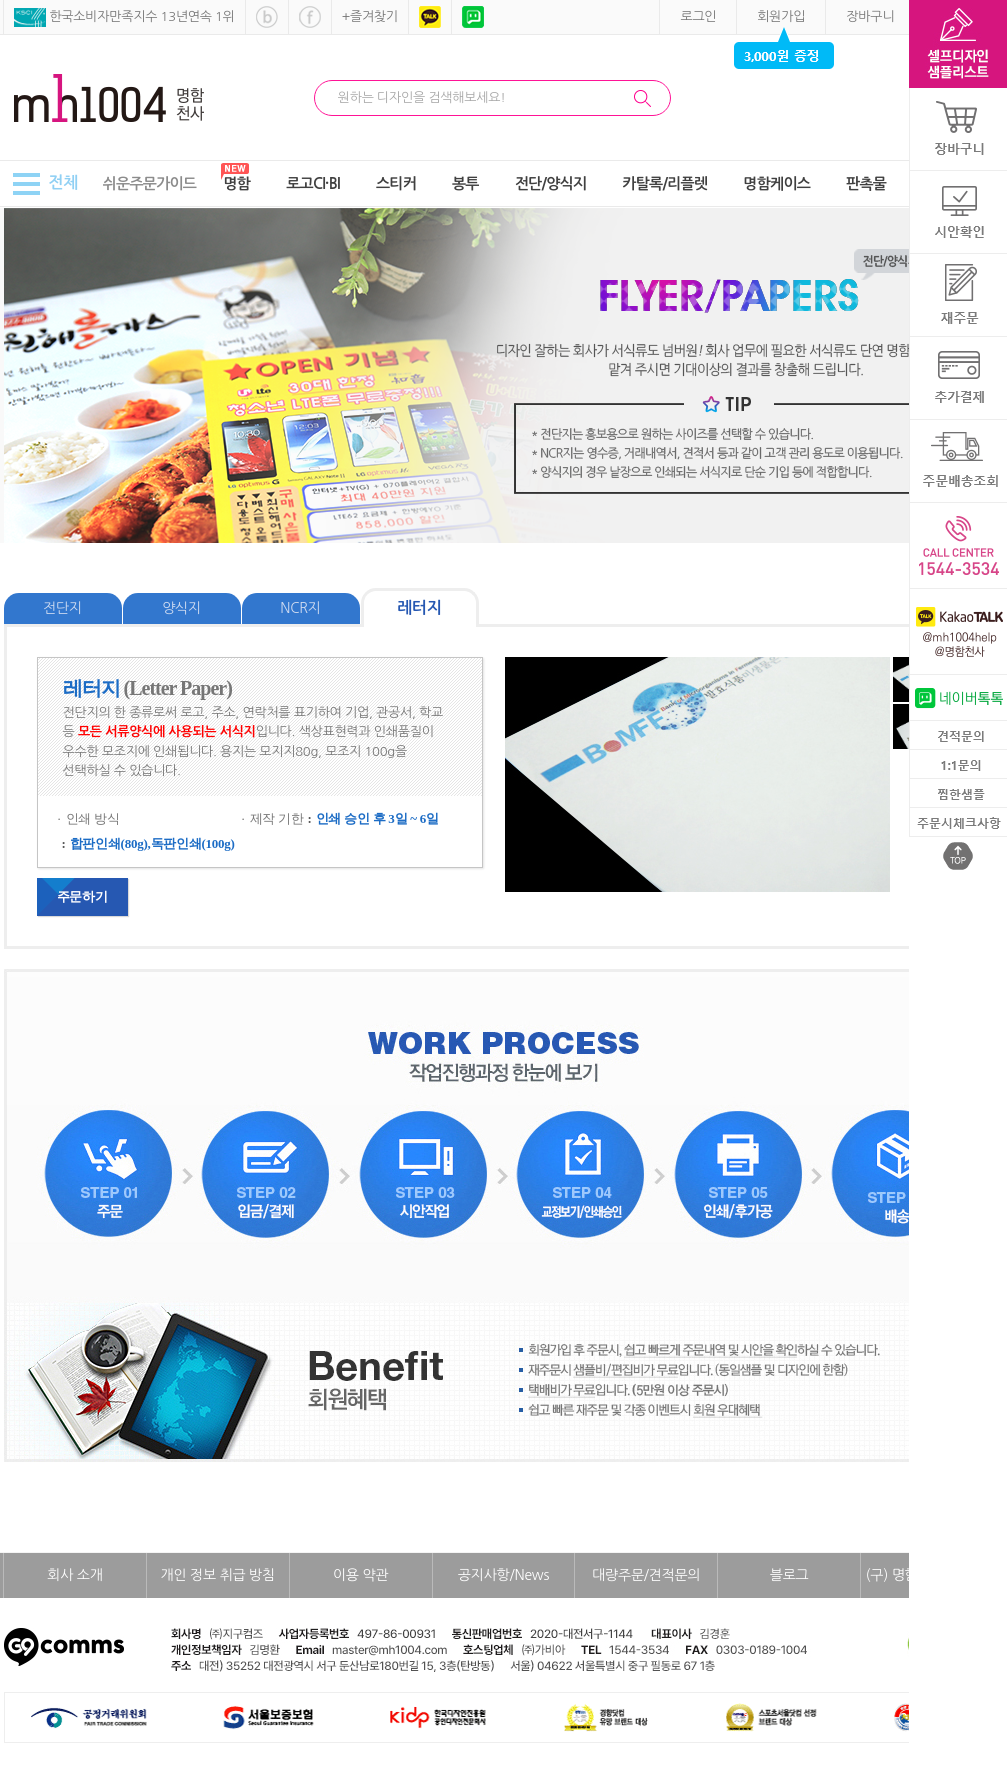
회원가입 (781, 16)
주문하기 (82, 896)
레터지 (419, 607)
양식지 (181, 608)
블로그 (789, 1575)
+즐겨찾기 (370, 16)
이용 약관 (360, 1575)
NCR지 (300, 608)
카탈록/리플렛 (664, 183)
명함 (237, 183)
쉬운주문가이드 (149, 183)
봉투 (465, 183)
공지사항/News (503, 1575)
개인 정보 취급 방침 (218, 1575)
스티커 (396, 183)
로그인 (698, 16)
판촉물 (866, 183)
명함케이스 (776, 183)
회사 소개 (74, 1575)
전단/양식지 (551, 183)
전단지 (62, 608)
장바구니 (870, 16)
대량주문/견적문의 (646, 1575)
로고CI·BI (313, 183)
